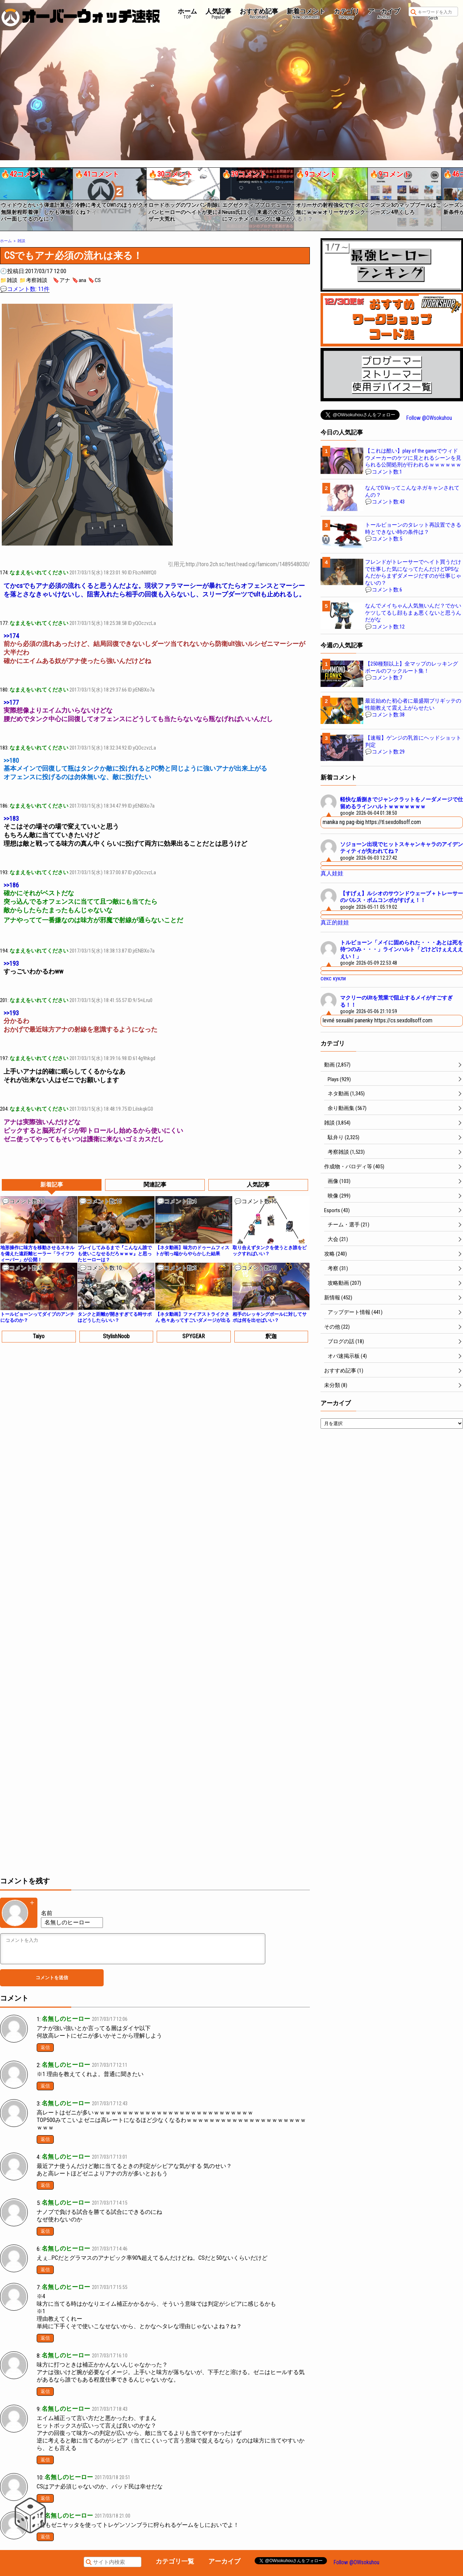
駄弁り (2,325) (343, 1137)
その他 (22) (337, 1327)
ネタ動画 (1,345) (346, 1093)
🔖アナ (61, 280)
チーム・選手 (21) (348, 1224)
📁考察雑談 (33, 280)
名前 (46, 1913)
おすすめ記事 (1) (343, 1370)
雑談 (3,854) (337, 1123)
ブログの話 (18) (346, 1341)
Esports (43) (337, 1210)
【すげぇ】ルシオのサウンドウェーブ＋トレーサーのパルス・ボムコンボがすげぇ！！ (401, 897)
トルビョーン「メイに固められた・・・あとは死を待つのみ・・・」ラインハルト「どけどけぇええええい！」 (401, 949)
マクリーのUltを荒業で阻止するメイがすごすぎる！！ (396, 1001)
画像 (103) (339, 1181)
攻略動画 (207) (344, 1283)
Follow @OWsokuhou (429, 417)
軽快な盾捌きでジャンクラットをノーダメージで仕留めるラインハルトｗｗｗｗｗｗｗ (401, 803)
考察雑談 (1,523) (346, 1152)
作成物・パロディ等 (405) (354, 1166)
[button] (5, 196)
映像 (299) (339, 1196)
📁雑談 (8, 280)
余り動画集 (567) (347, 1108)
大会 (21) (338, 1239)
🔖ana (79, 280)
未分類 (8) (335, 1385)
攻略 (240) (335, 1254)
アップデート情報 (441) (355, 1312)
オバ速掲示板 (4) (347, 1356)
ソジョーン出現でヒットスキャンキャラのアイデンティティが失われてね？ (401, 848)
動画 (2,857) (337, 1065)
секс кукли (333, 978)
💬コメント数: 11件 (25, 289)
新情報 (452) (338, 1297)
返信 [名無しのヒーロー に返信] (45, 2047)
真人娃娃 (332, 873)
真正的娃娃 (335, 922)
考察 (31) (338, 1268)
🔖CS (94, 280)
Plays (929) (339, 1079)
